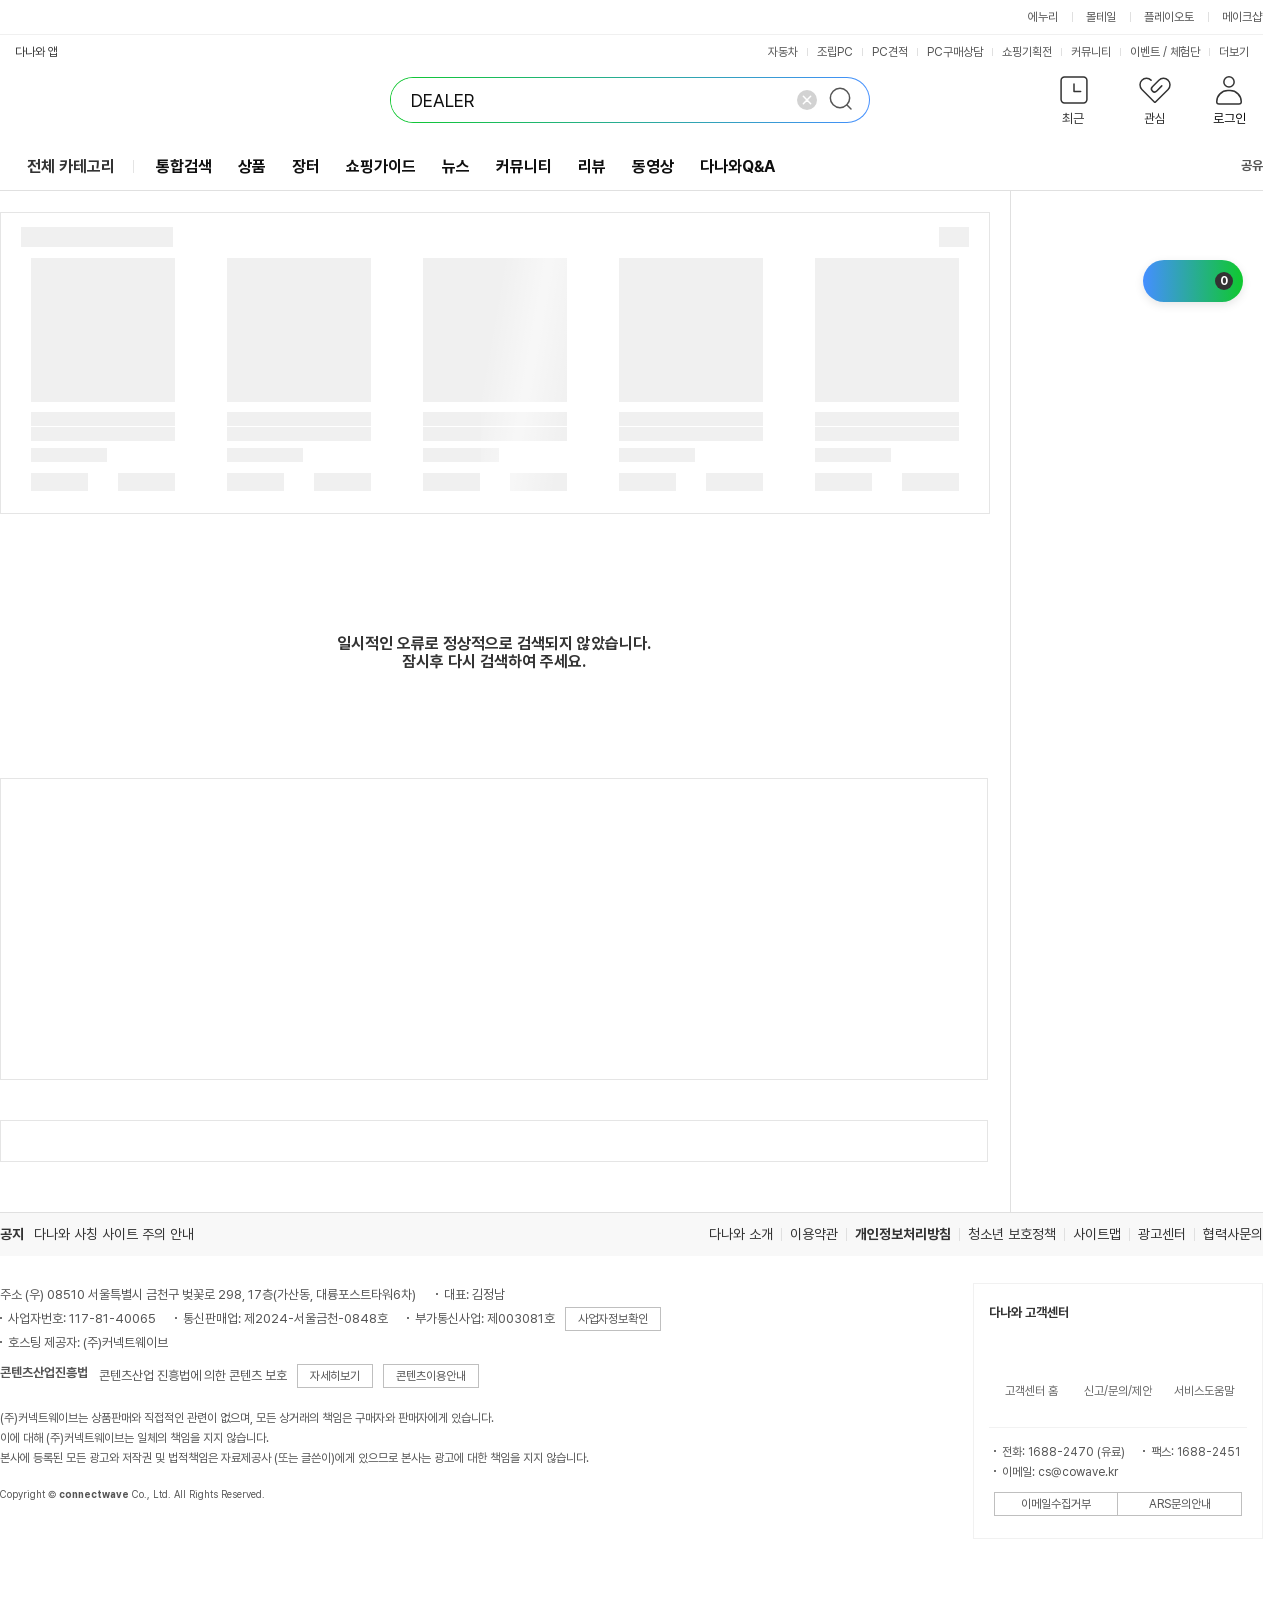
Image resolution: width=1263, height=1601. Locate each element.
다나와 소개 (741, 1234)
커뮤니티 (1091, 52)
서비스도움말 (1204, 1391)
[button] (1073, 104)
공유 (1240, 165)
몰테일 (1101, 17)
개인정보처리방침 (903, 1234)
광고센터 (1162, 1234)
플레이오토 (1169, 17)
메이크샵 (1242, 17)
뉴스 (456, 166)
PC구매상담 (955, 52)
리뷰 (592, 166)
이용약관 (814, 1234)
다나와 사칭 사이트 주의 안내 (114, 1234)
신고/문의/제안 (1118, 1391)
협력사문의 (1233, 1234)
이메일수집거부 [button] (1056, 1504)
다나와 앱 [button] (36, 52)
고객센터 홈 (1031, 1391)
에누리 (1043, 17)
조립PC (835, 52)
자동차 (783, 52)
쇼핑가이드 (381, 166)
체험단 (1185, 52)
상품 (252, 166)
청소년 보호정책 (1012, 1234)
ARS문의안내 (1180, 1504)
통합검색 (184, 166)
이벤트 (1145, 52)
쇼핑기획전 (1027, 52)
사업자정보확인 (613, 1319)
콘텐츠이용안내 (431, 1376)
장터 (306, 166)
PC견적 (890, 52)
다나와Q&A (737, 166)
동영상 (653, 166)
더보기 (1240, 52)
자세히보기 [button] (335, 1376)
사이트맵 (1097, 1234)
